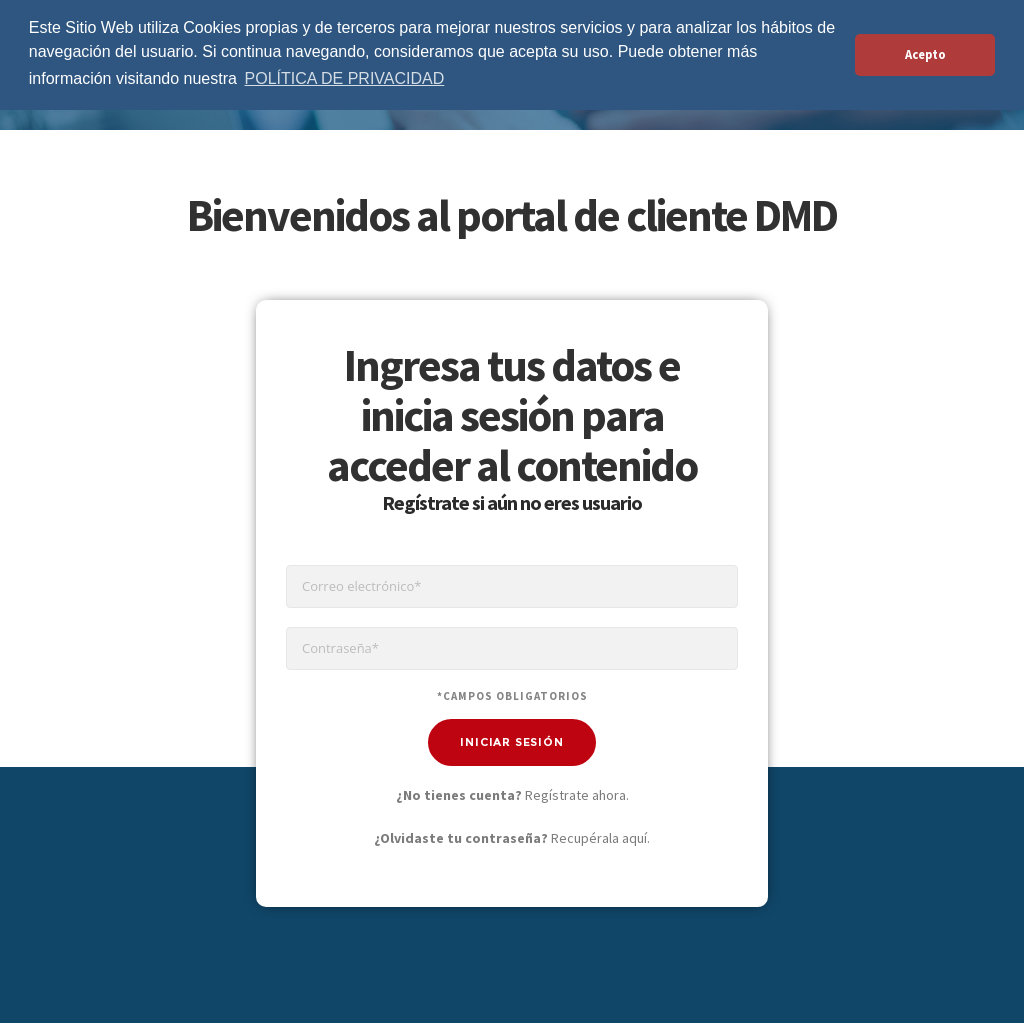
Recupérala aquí (599, 838)
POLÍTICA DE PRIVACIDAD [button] (345, 78)
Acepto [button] (925, 54)
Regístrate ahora (575, 795)
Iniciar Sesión (511, 742)
